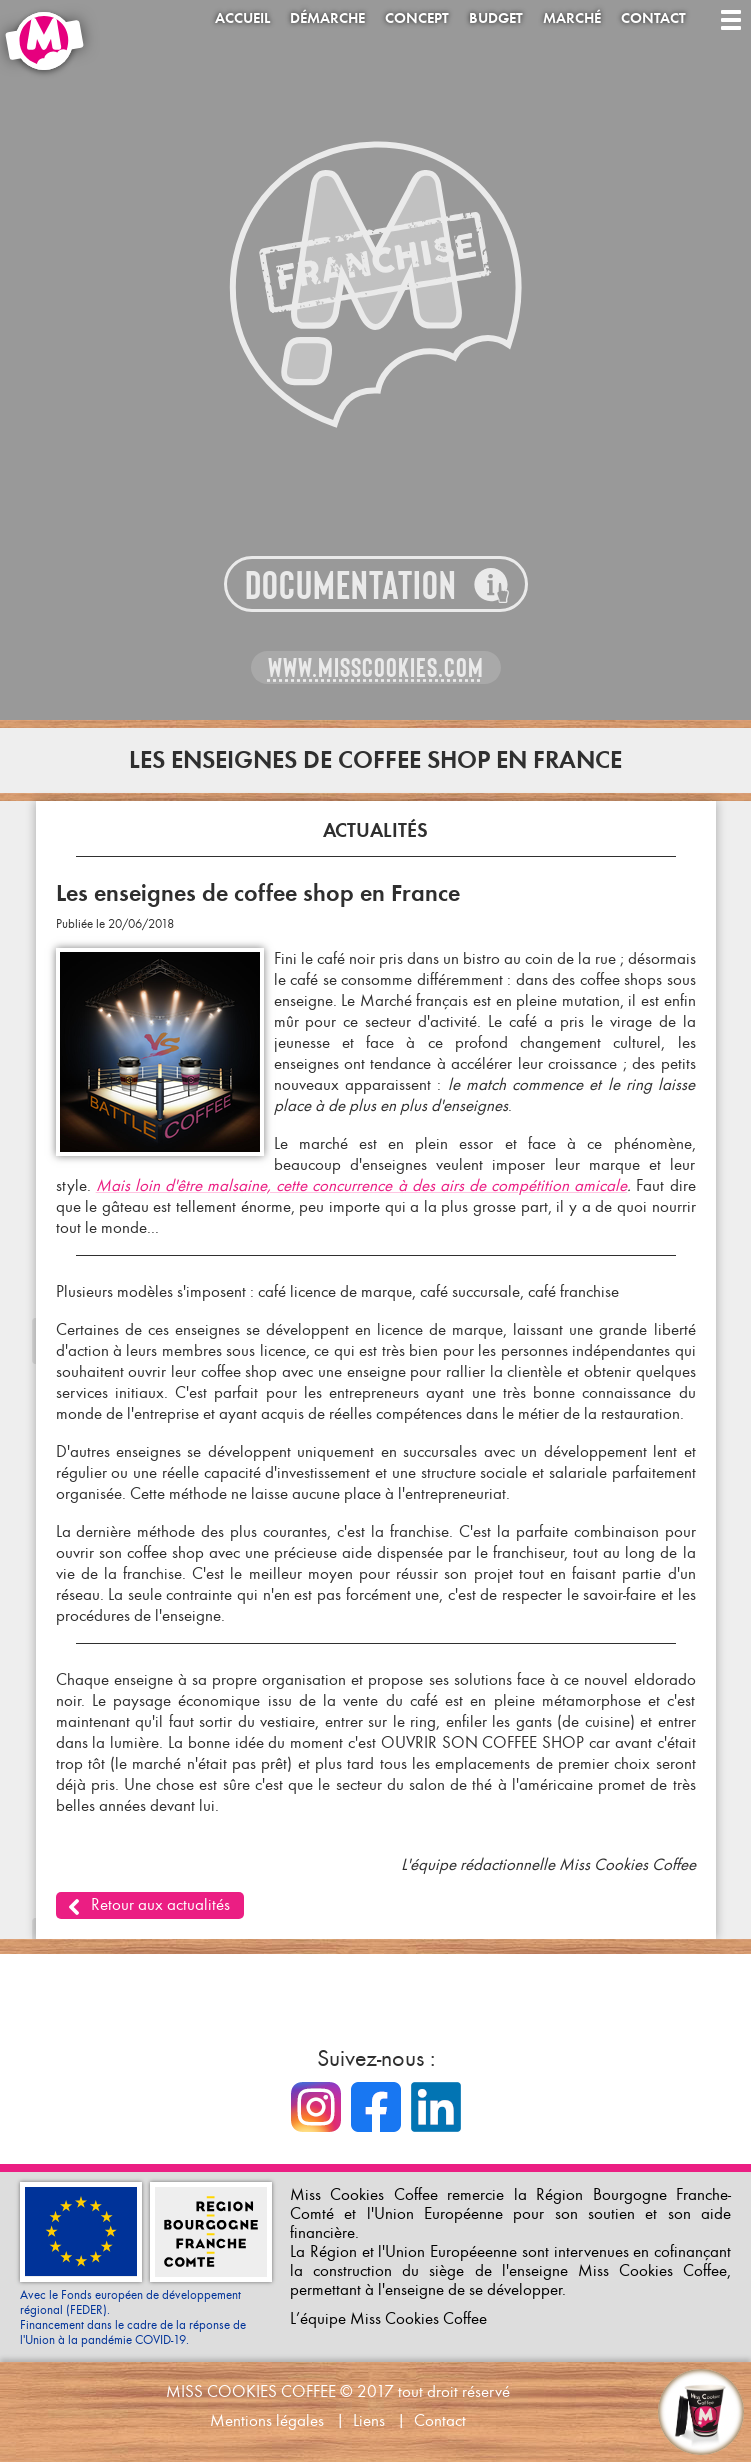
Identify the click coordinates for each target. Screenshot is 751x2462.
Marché (572, 18)
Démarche (327, 18)
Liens (369, 2420)
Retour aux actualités (160, 1904)
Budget (496, 18)
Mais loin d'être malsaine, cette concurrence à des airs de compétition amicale (362, 1185)
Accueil (242, 18)
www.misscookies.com (376, 668)
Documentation (351, 585)
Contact (653, 18)
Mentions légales (267, 2420)
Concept (417, 18)
